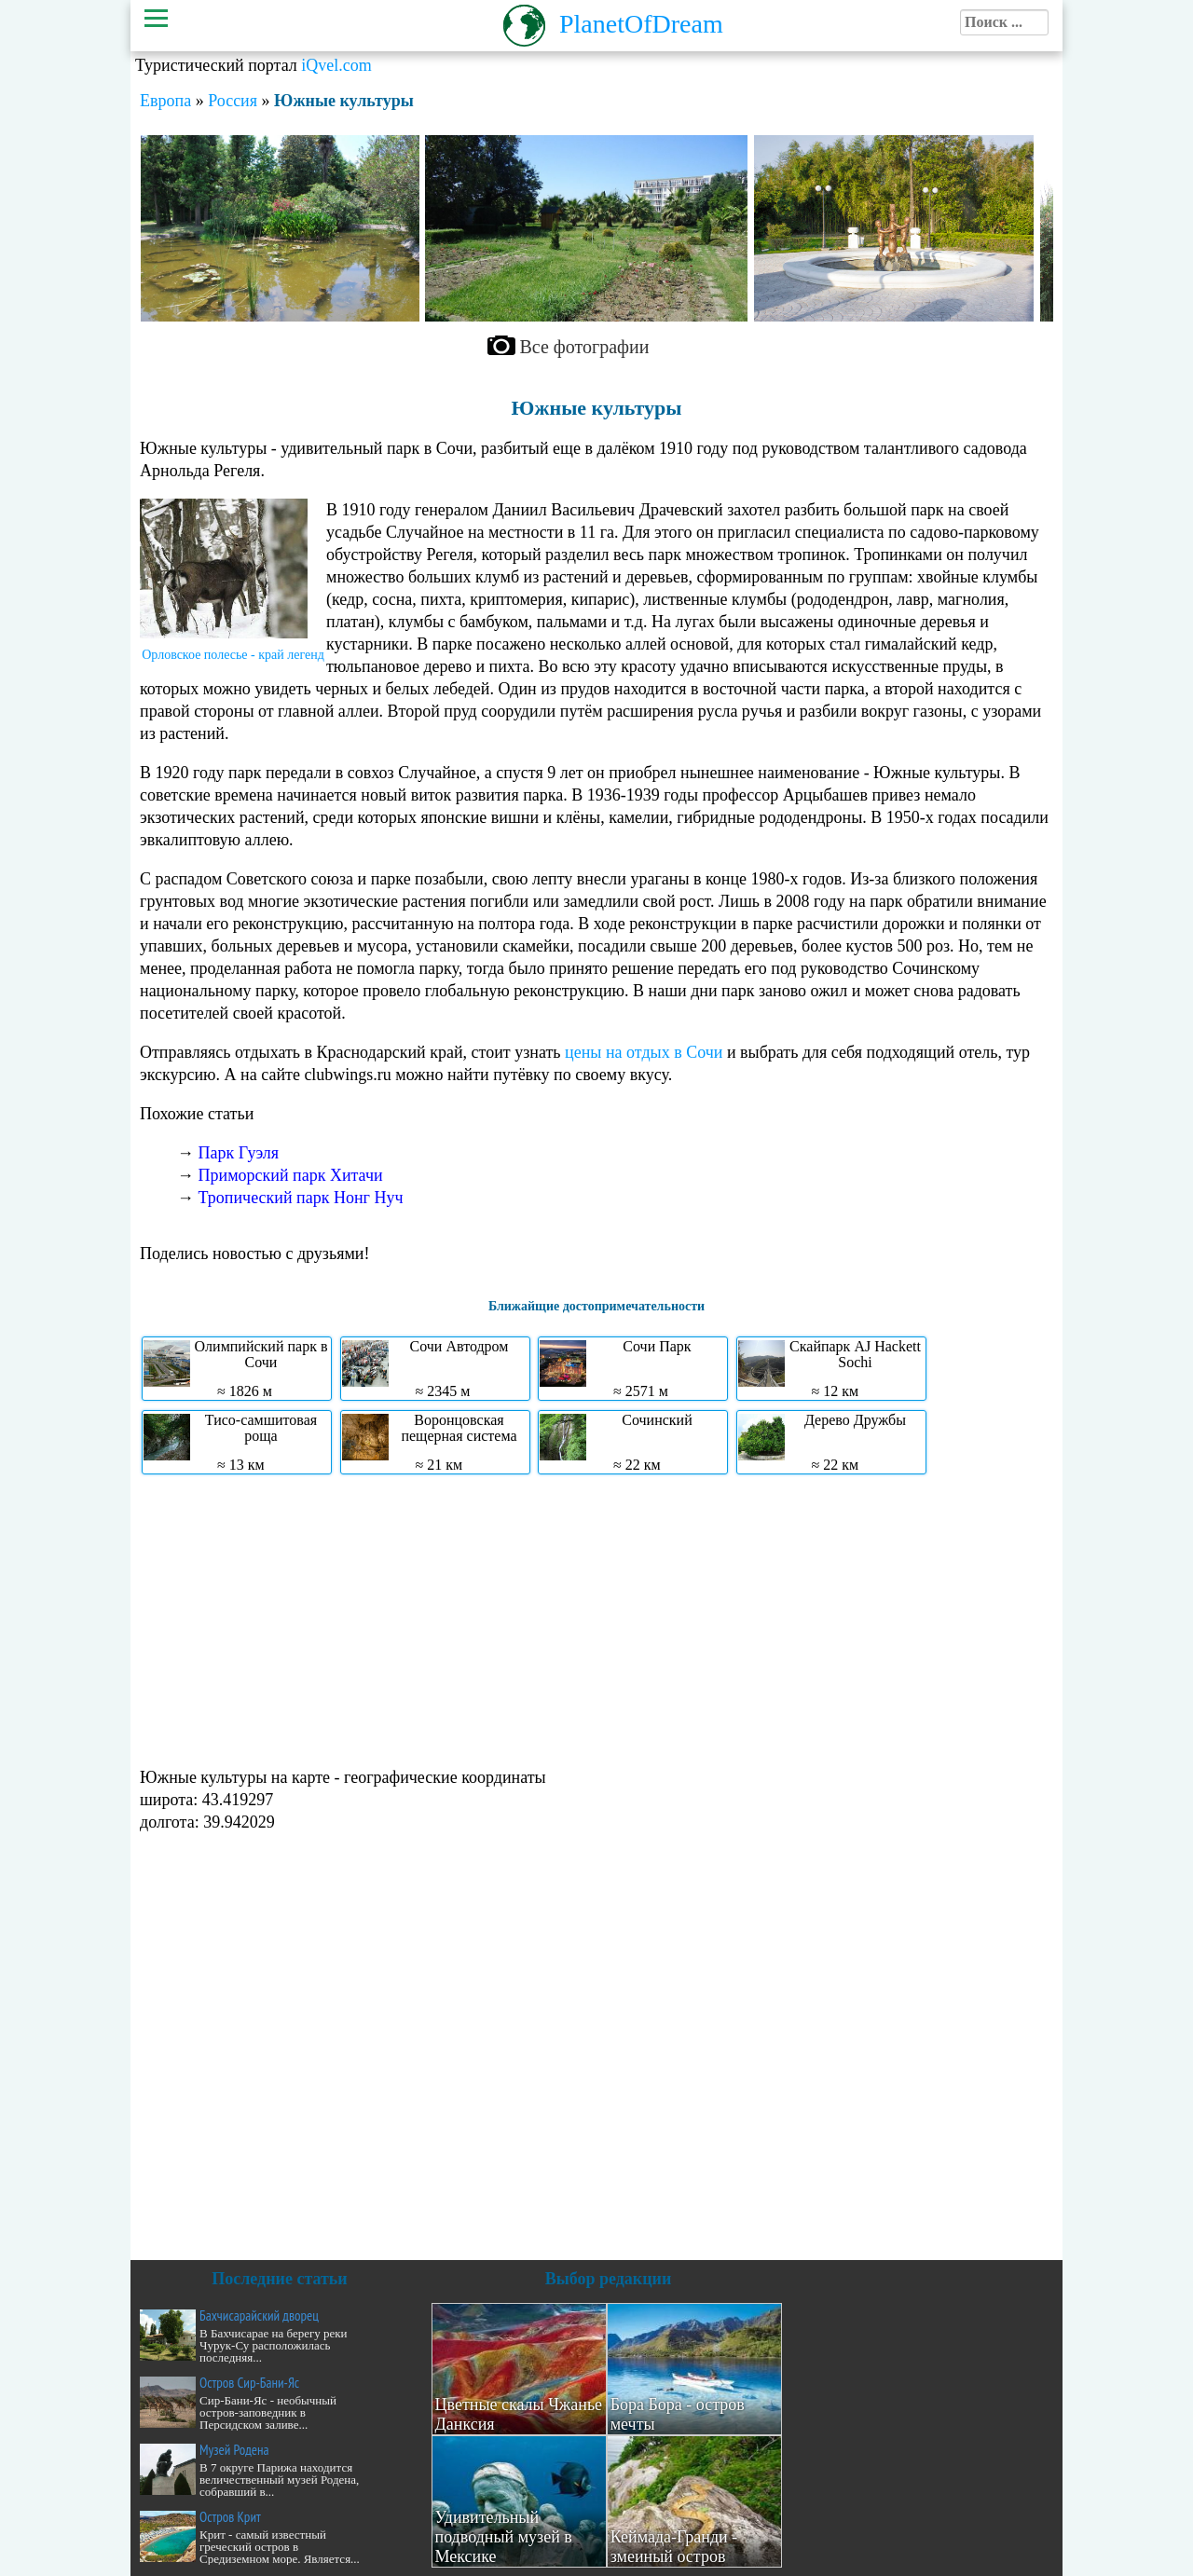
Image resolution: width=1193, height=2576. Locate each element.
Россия (232, 100)
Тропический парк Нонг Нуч (301, 1197)
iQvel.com (336, 65)
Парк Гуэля (239, 1153)
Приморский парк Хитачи (291, 1175)
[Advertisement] (596, 1618)
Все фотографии (585, 346)
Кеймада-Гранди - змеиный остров (674, 2547)
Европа (165, 100)
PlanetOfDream (641, 23)
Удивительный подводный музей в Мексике (503, 2537)
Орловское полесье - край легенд (233, 655)
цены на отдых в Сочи (643, 1052)
